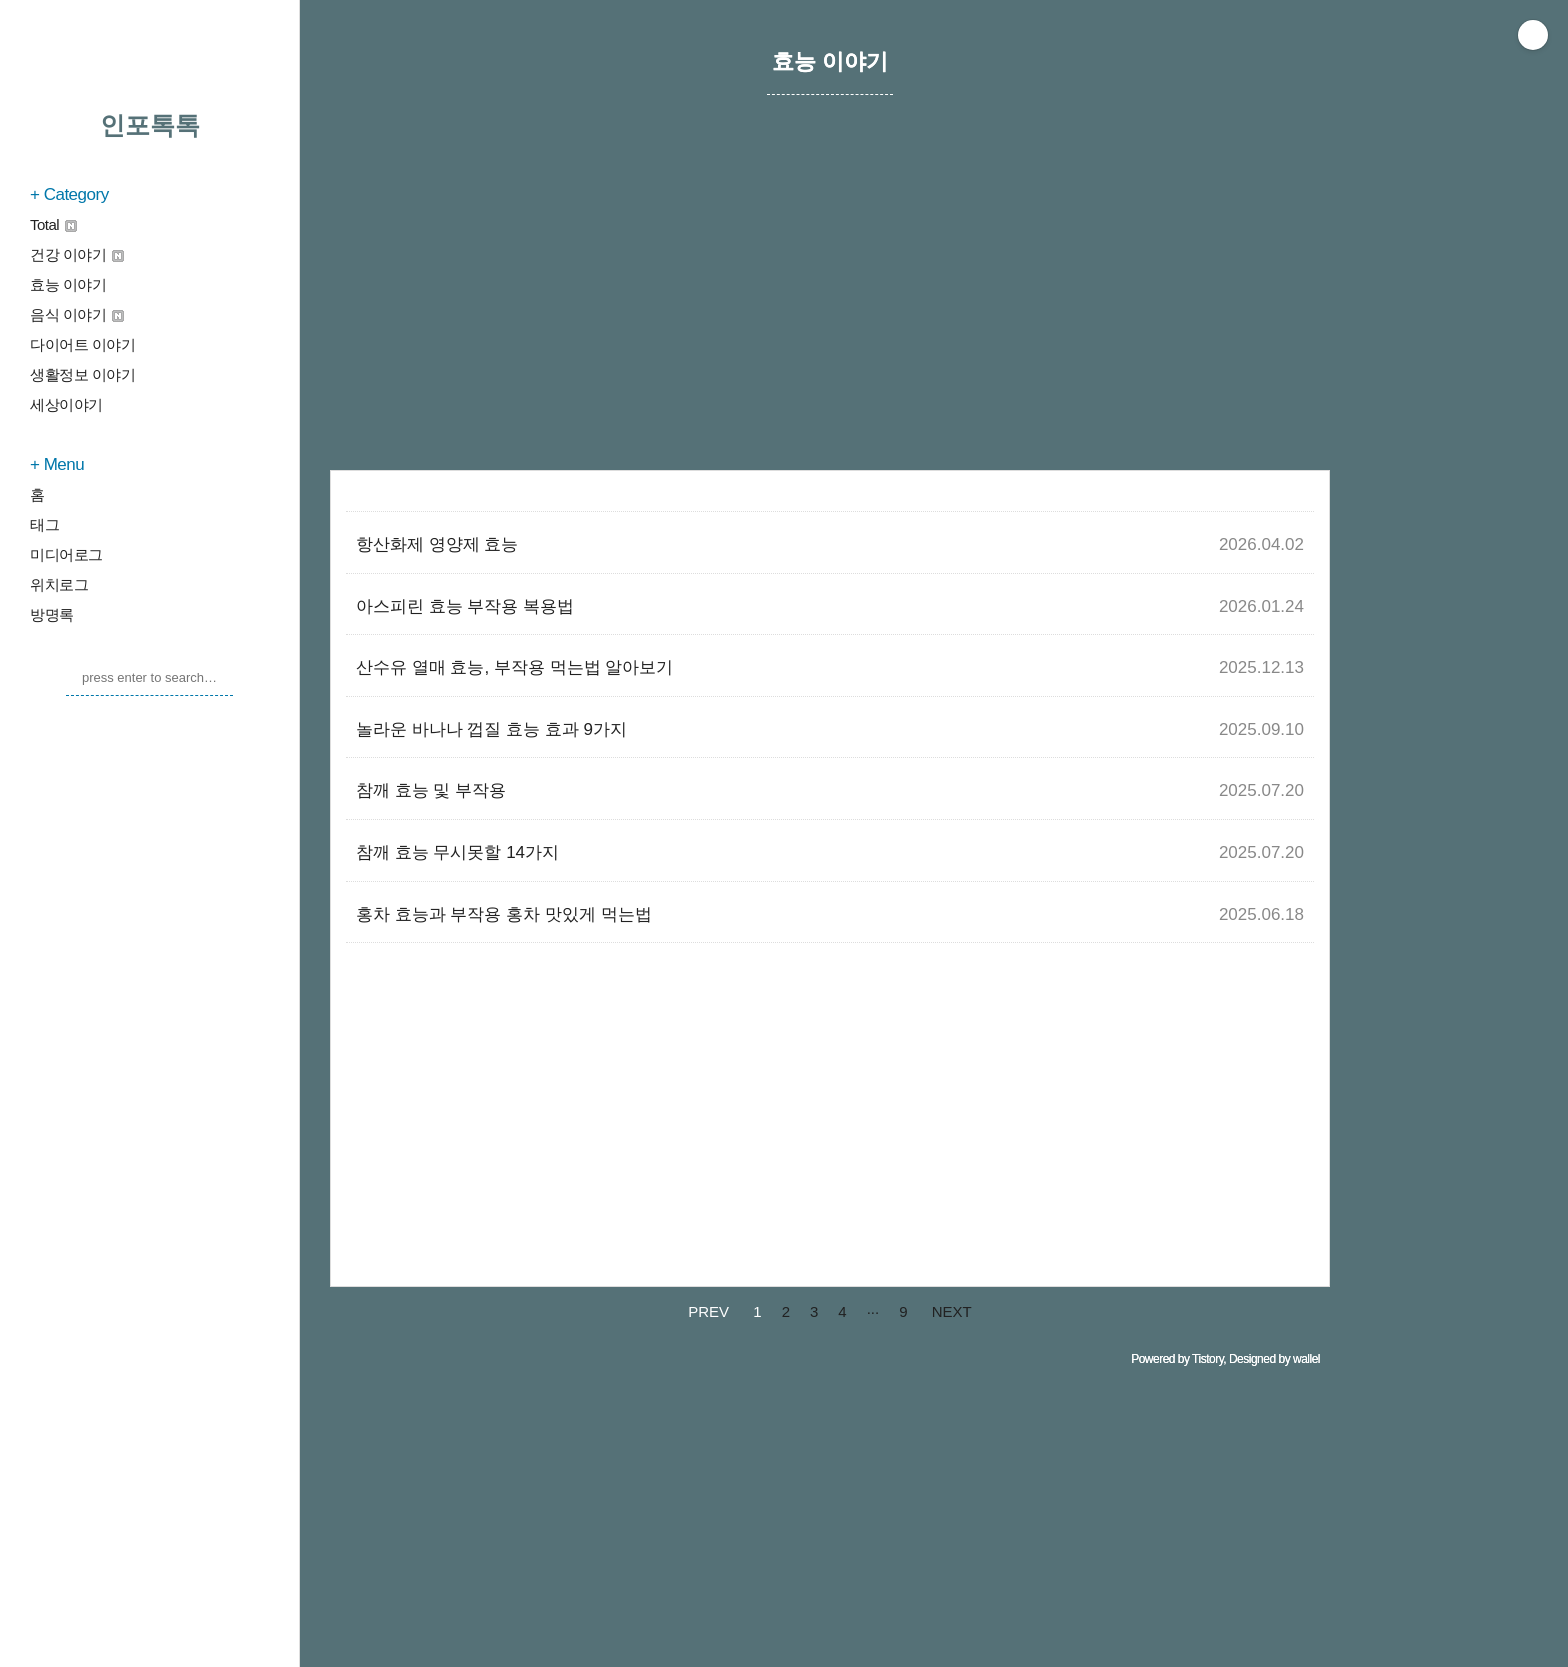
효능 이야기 (68, 284)
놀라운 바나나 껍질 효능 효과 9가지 (491, 729)
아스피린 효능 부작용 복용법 (465, 606)
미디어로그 (66, 554)
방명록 (52, 614)
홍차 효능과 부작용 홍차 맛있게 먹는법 (504, 914)
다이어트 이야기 (82, 344)
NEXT (952, 1311)
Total (53, 224)
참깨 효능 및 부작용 (431, 790)
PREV (708, 1311)
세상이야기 (66, 404)
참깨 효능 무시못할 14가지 (457, 852)
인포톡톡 (150, 125)
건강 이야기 (77, 254)
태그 (44, 524)
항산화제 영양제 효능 (437, 544)
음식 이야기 (77, 314)
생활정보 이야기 (82, 374)
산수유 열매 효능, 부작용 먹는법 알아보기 (514, 667)
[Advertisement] (830, 305)
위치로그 (59, 584)
